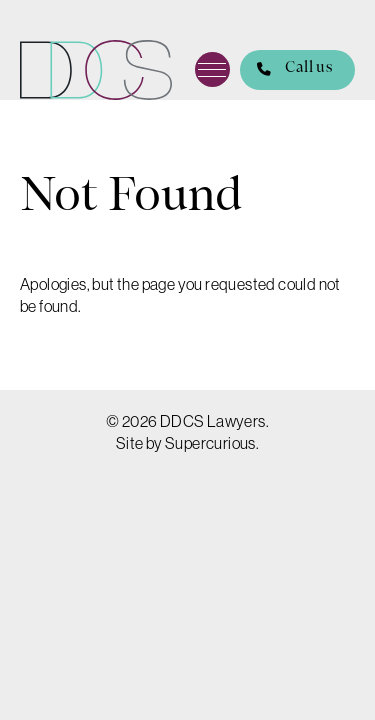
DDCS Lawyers (96, 70)
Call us (286, 70)
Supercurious (210, 443)
